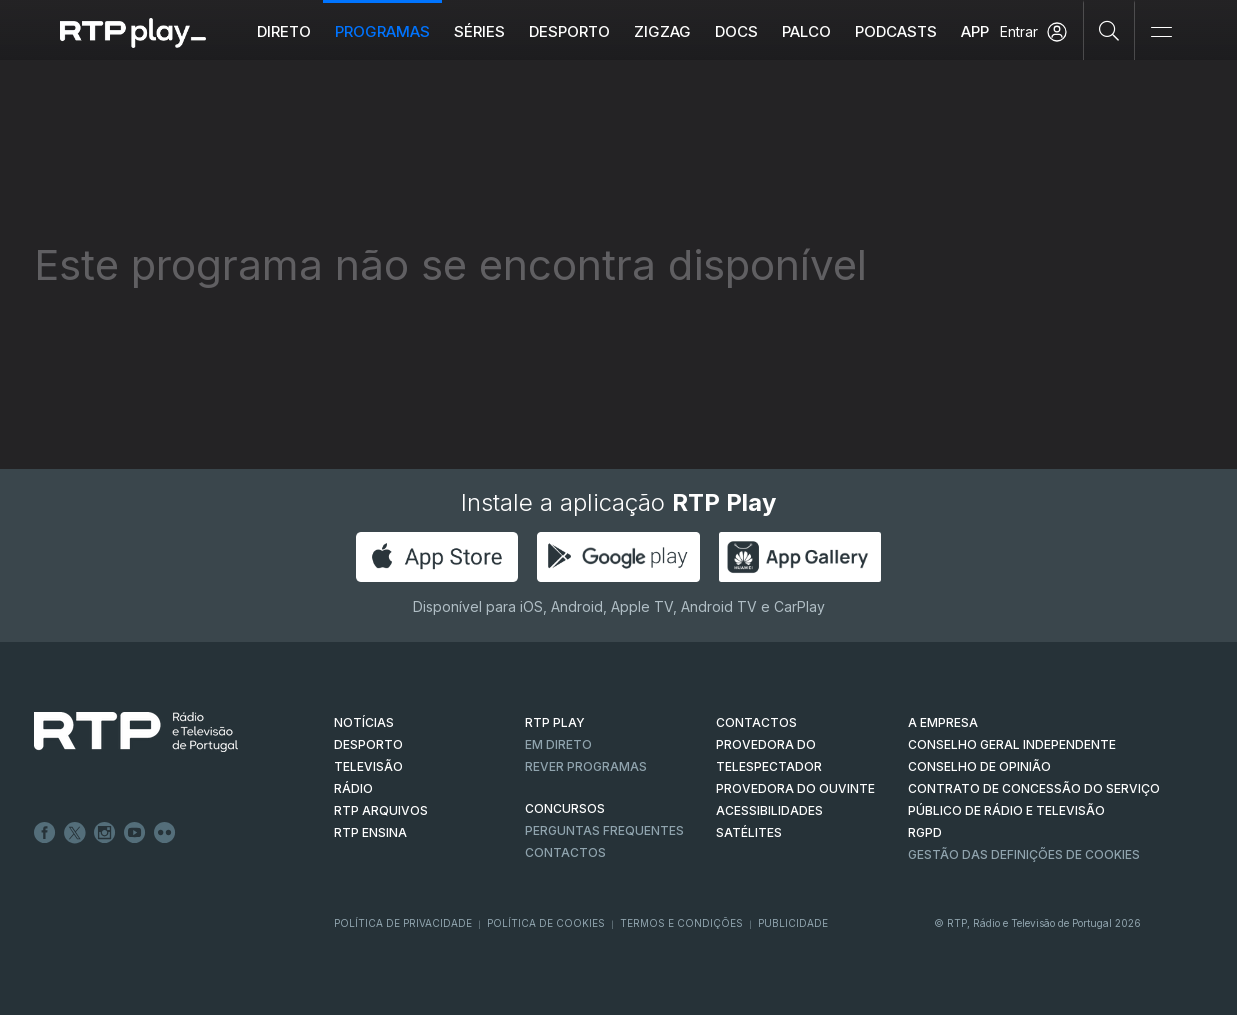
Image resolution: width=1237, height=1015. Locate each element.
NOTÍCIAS (364, 722)
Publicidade (793, 923)
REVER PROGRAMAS (586, 766)
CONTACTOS (756, 722)
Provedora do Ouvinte (795, 788)
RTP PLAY (555, 722)
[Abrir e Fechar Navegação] (1161, 32)
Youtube (135, 833)
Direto (284, 31)
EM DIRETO (558, 744)
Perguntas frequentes (604, 830)
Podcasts (896, 31)
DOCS (736, 31)
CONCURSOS (565, 808)
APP (975, 31)
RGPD (925, 832)
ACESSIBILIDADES (769, 810)
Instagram (105, 833)
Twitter (75, 833)
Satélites (749, 832)
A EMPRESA (943, 722)
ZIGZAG (662, 31)
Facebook (45, 833)
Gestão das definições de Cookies (1024, 854)
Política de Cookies (546, 923)
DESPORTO (368, 744)
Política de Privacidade (403, 923)
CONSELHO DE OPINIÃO (979, 766)
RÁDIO (353, 788)
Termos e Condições (681, 923)
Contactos (565, 852)
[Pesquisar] (1109, 30)
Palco (806, 31)
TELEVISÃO (368, 766)
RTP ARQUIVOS (381, 810)
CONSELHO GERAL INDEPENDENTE (1012, 744)
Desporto (569, 31)
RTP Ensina (370, 832)
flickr (165, 833)
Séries (479, 31)
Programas (382, 31)
